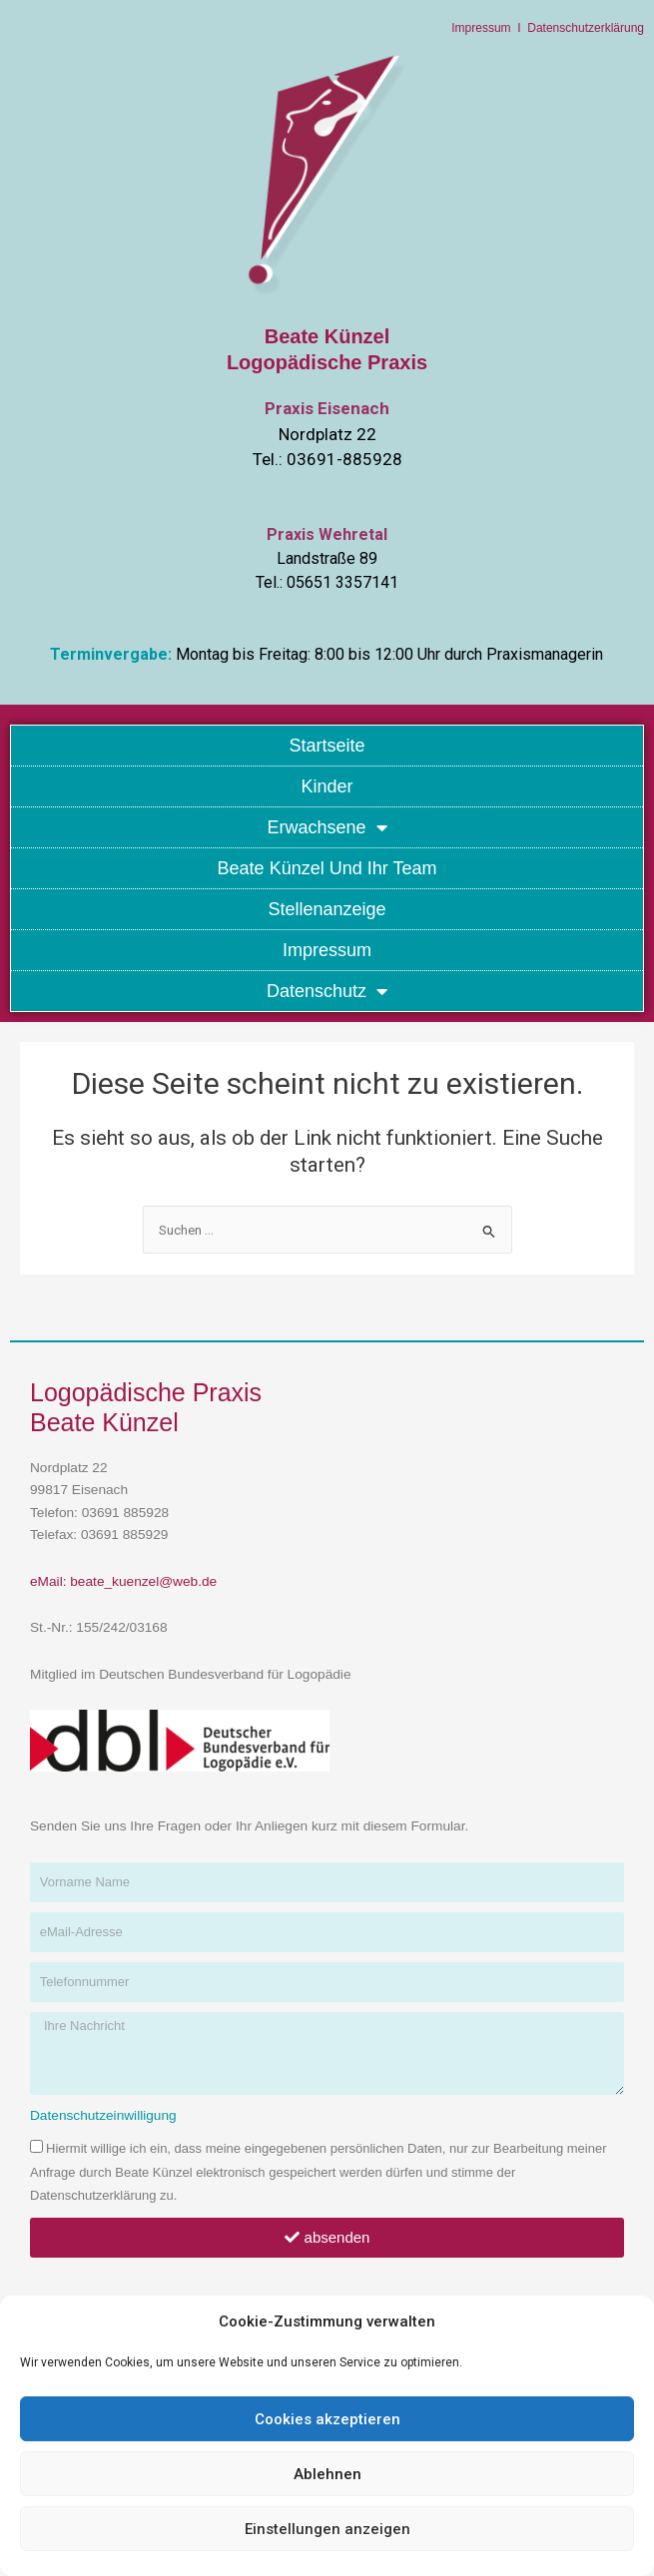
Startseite (326, 746)
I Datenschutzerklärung (577, 28)
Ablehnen (327, 2474)
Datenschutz (327, 991)
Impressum (480, 28)
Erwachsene (326, 827)
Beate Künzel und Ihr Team (327, 868)
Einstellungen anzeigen (327, 2529)
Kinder (326, 786)
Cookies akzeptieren (327, 2419)
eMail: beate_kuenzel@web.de (123, 1581)
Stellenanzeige (326, 909)
